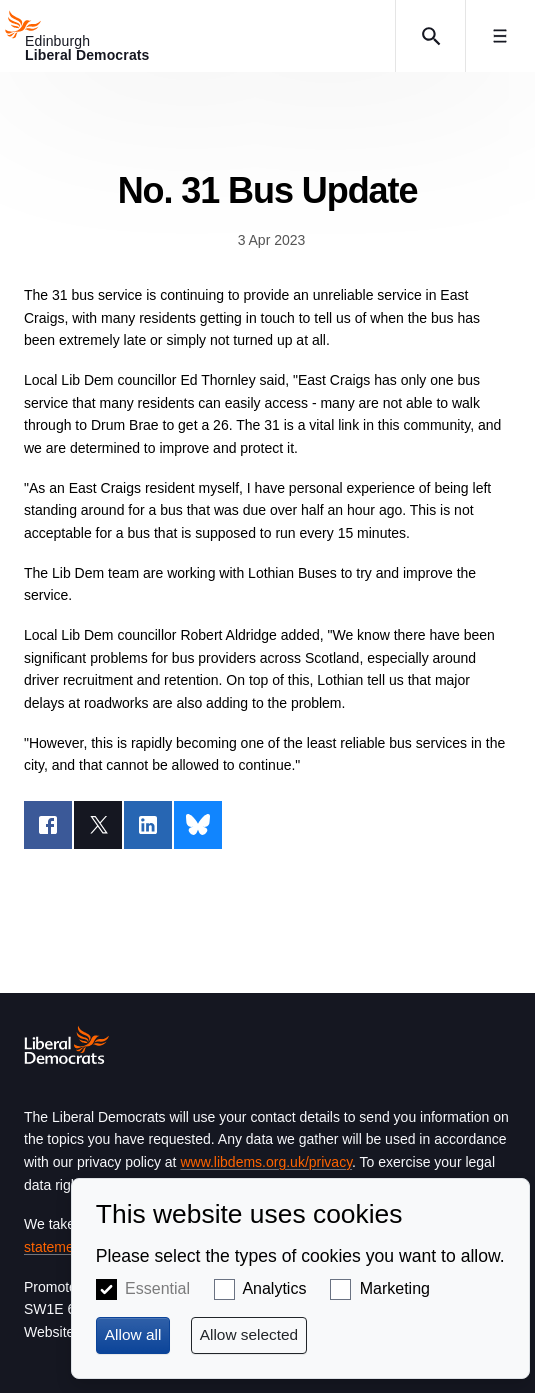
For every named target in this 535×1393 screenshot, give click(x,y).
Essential (157, 1288)
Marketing (395, 1288)
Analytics (274, 1288)
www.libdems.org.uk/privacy (266, 1162)
